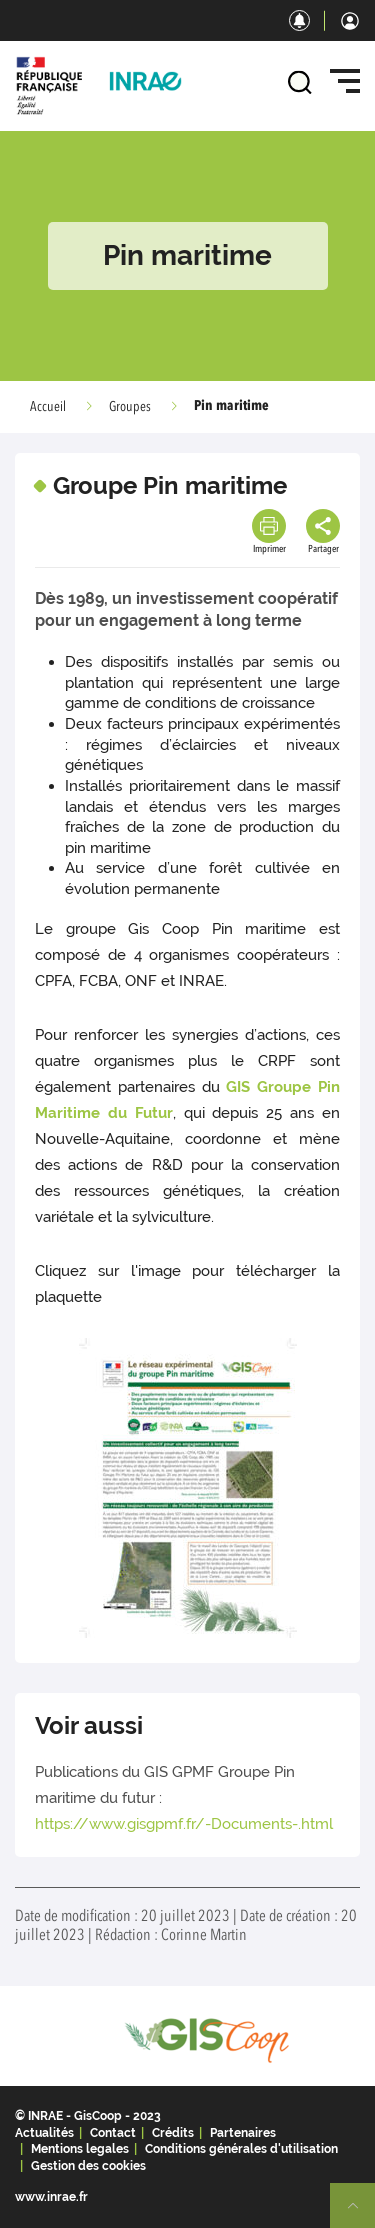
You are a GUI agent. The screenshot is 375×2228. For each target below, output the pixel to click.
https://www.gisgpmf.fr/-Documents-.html (184, 1824)
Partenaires (243, 2133)
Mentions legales (80, 2149)
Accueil (48, 407)
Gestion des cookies (88, 2166)
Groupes (130, 407)
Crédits (173, 2133)
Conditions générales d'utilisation (241, 2149)
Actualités (44, 2133)
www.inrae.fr (51, 2197)
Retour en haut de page (361, 2214)
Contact (113, 2133)
